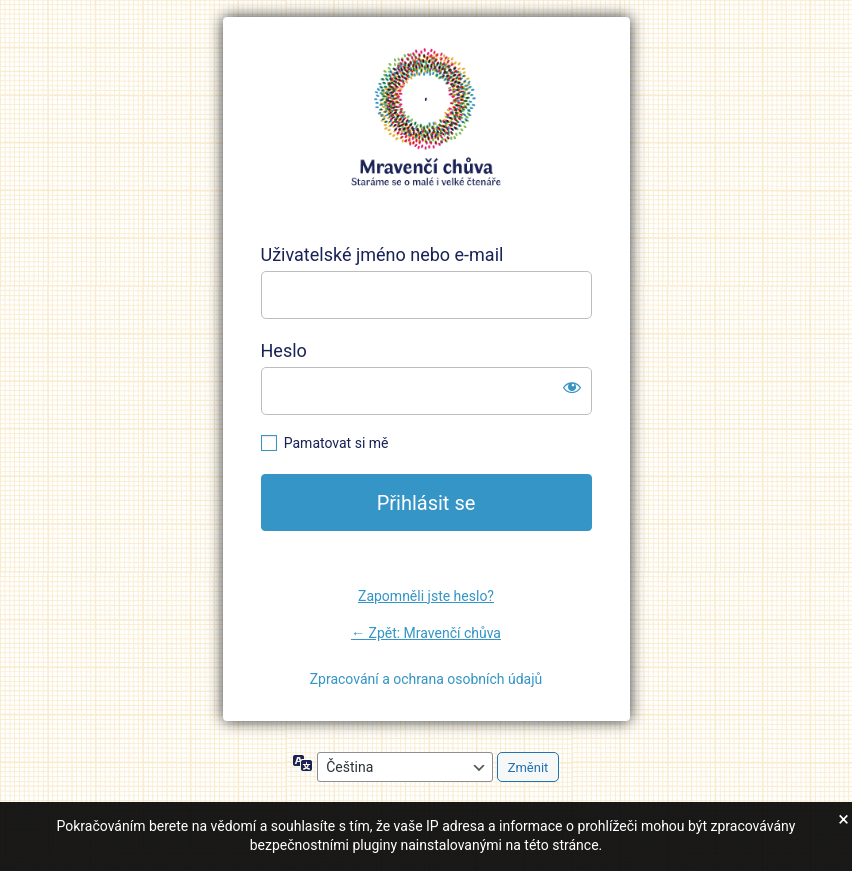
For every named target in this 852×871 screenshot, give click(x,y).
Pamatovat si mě (336, 443)
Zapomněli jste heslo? (426, 596)
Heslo (284, 350)
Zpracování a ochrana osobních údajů (426, 679)
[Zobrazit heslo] (572, 387)
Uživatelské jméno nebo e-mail (382, 254)
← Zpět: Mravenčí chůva (426, 633)
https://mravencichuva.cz (426, 118)
